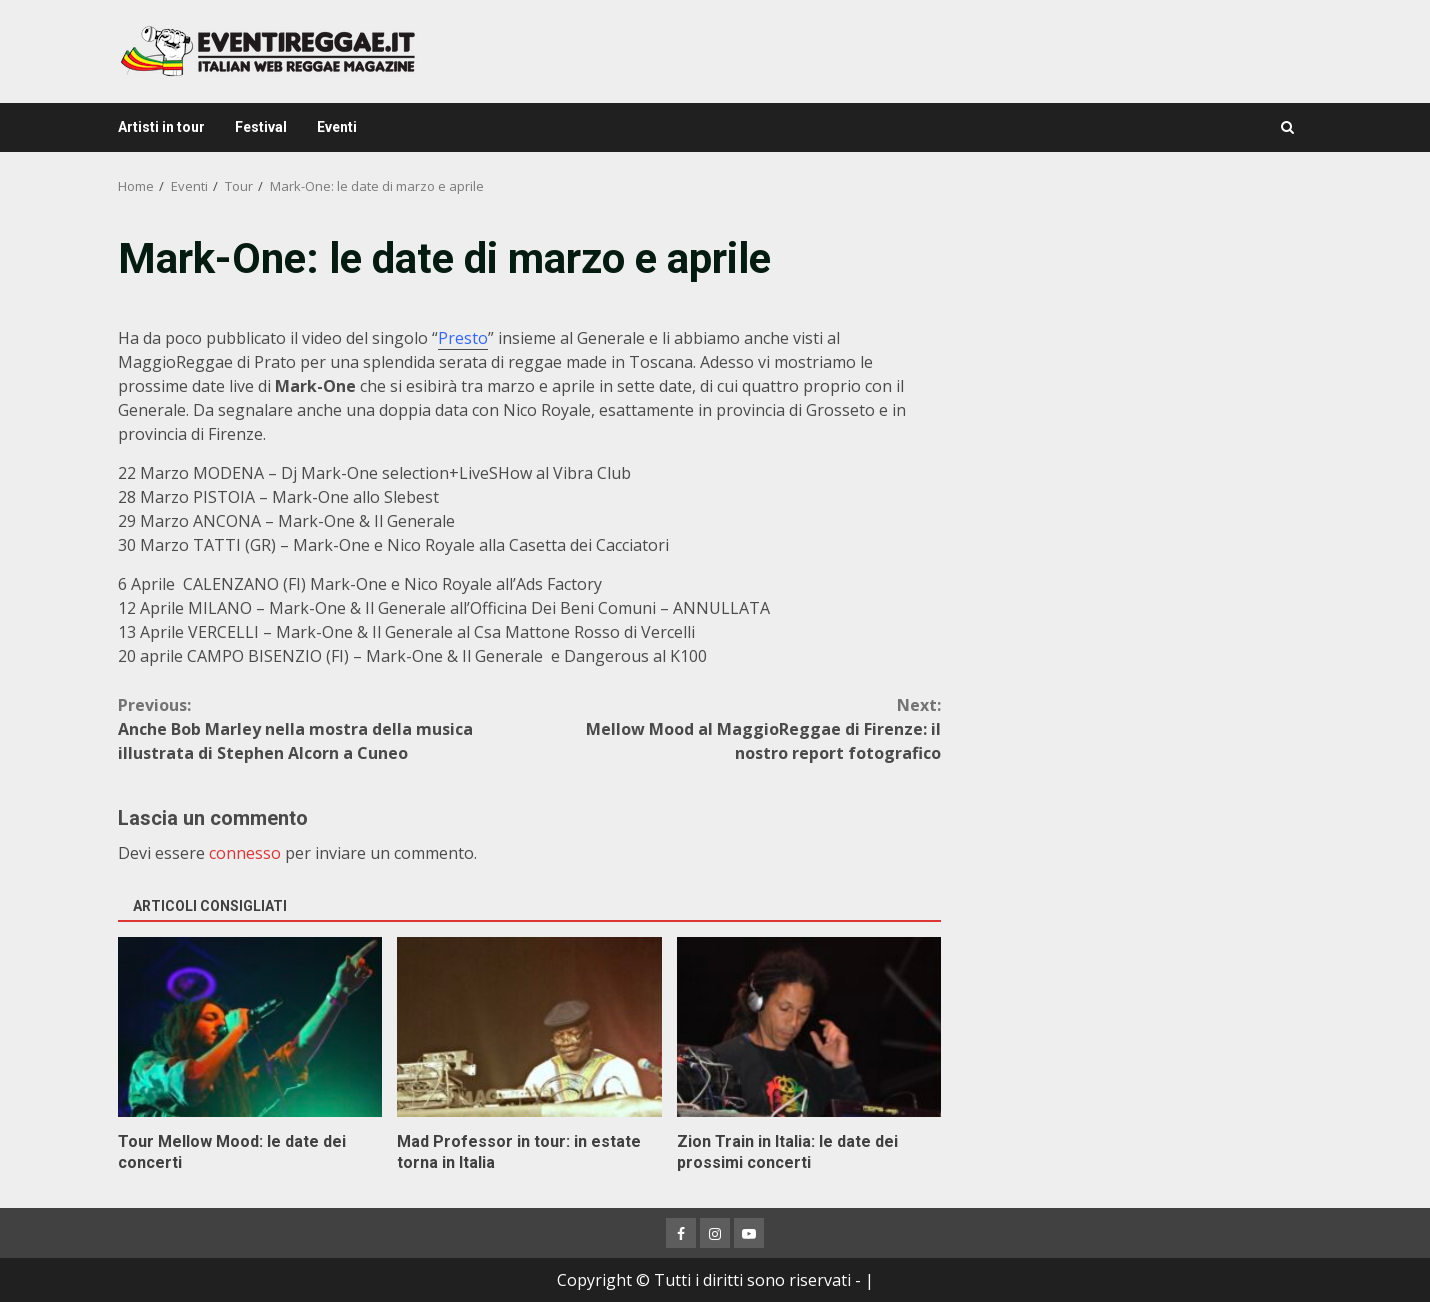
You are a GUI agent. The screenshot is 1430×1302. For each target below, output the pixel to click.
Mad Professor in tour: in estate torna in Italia (529, 1027)
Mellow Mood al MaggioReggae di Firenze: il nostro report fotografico (736, 728)
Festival (261, 127)
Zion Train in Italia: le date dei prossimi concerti (809, 1027)
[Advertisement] (1139, 370)
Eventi (337, 127)
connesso (245, 853)
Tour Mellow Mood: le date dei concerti (250, 1027)
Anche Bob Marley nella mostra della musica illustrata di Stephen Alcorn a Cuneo (324, 728)
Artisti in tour (161, 127)
